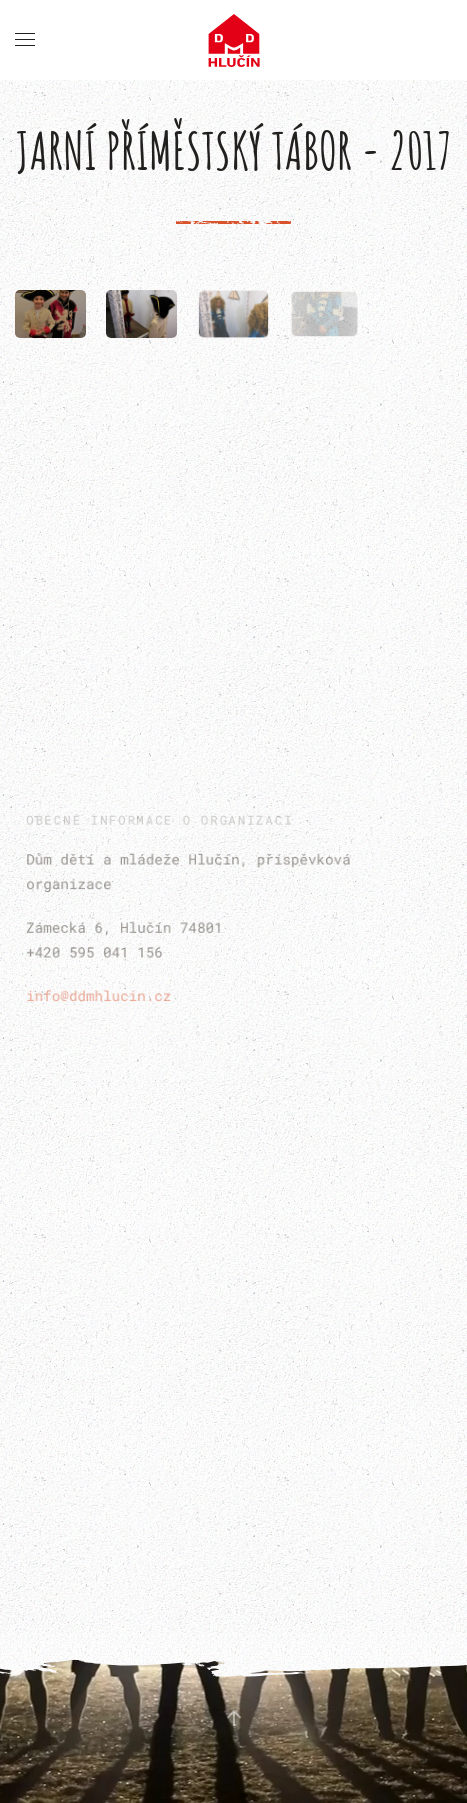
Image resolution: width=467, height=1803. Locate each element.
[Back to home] (233, 40)
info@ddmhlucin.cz (101, 993)
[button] (25, 40)
